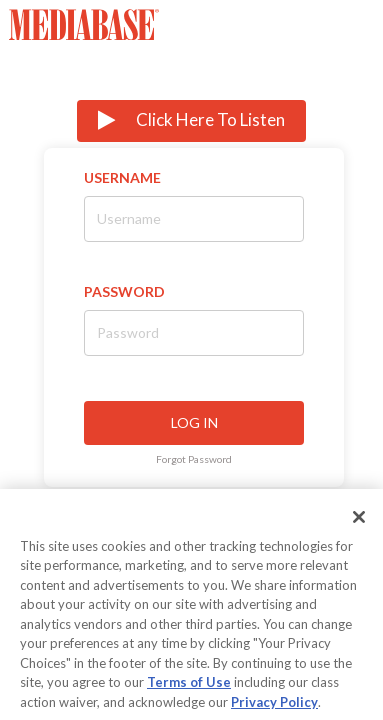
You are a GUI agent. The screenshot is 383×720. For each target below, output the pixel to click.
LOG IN (194, 422)
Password (124, 291)
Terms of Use (189, 693)
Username (122, 177)
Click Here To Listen (191, 120)
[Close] (359, 527)
